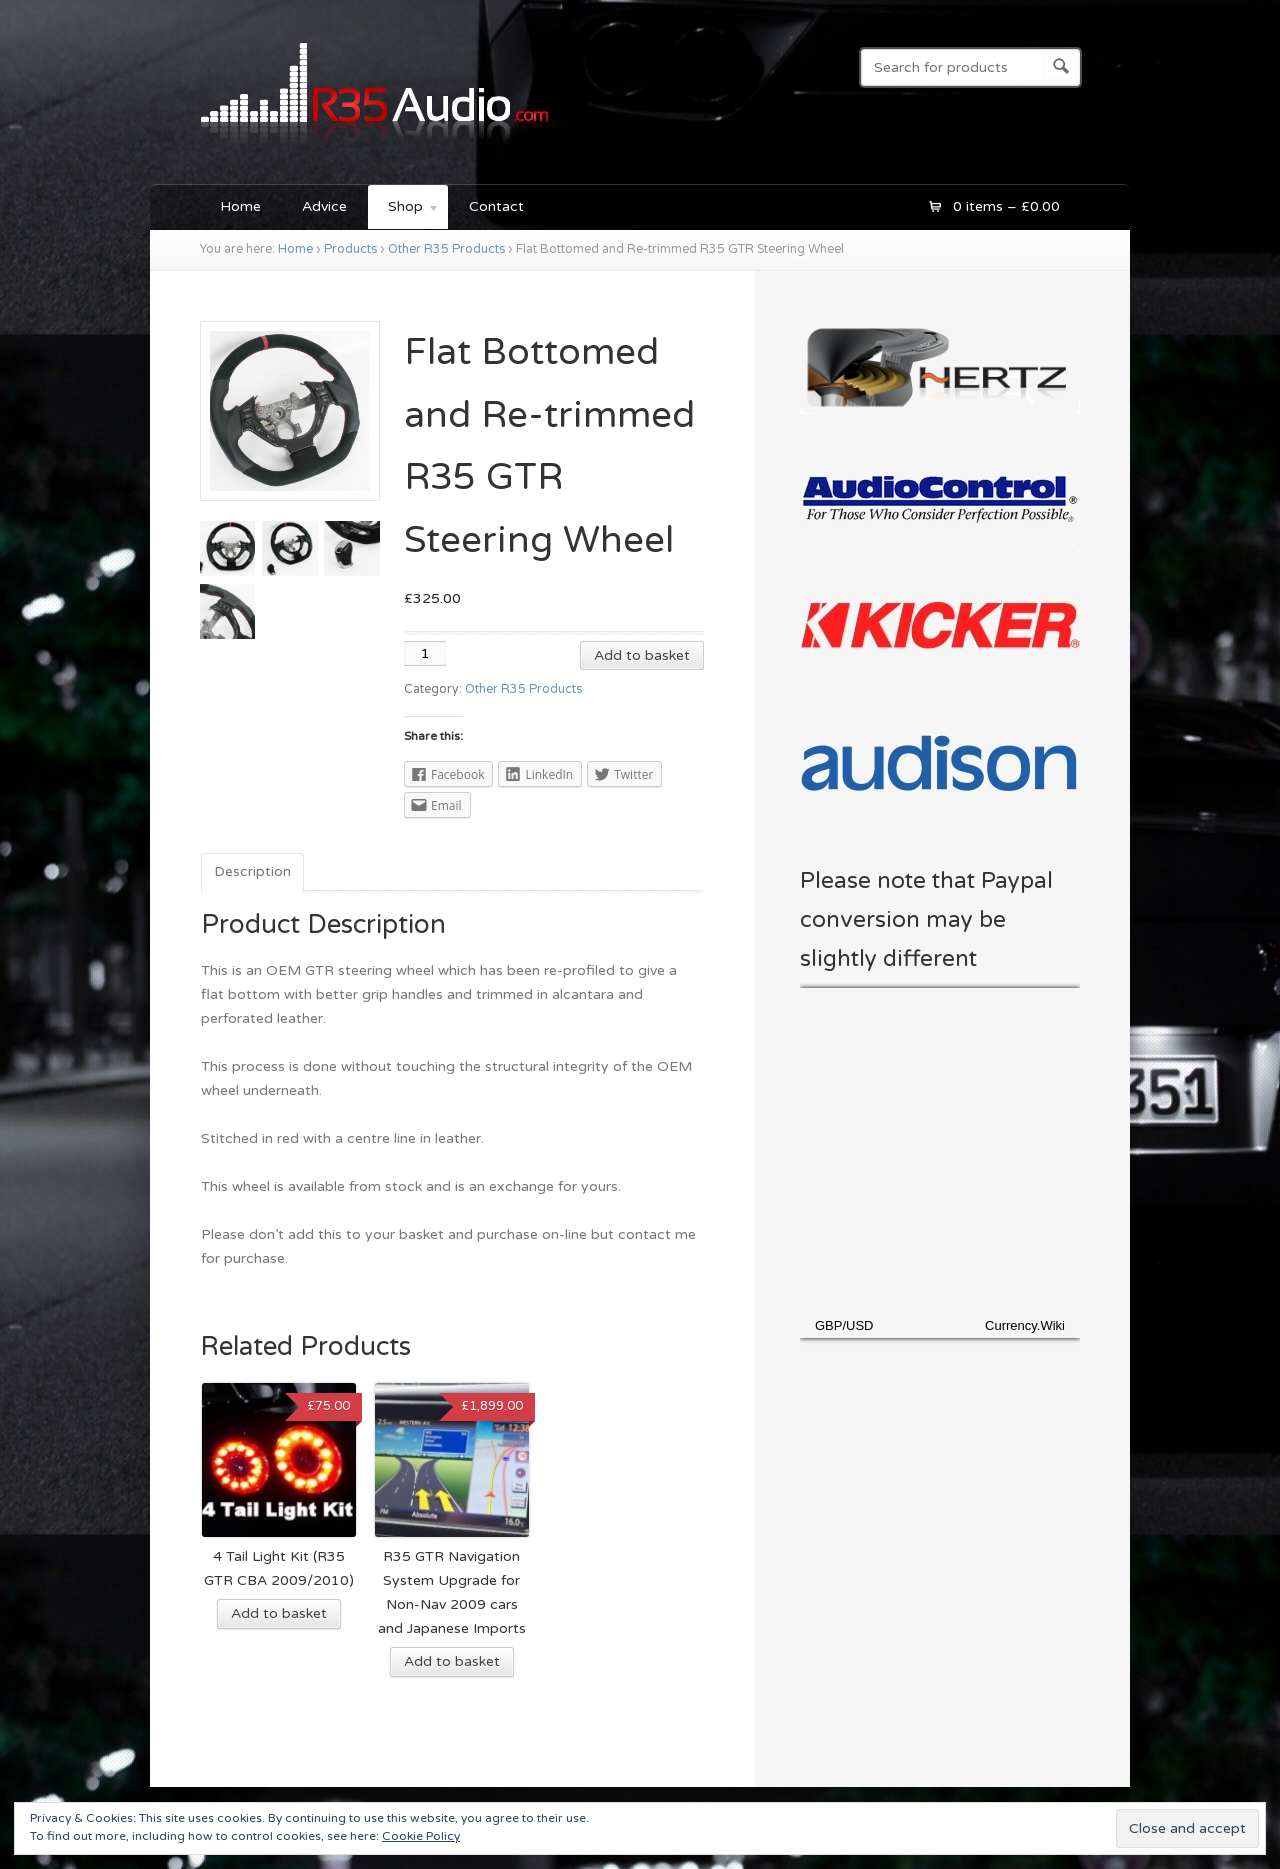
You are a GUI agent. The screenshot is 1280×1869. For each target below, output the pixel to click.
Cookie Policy (421, 1836)
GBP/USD (844, 1325)
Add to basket (642, 655)
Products (350, 249)
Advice (324, 206)
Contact (496, 206)
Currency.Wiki (1025, 1325)
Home (240, 206)
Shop (404, 209)
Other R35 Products (446, 249)
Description (252, 871)
